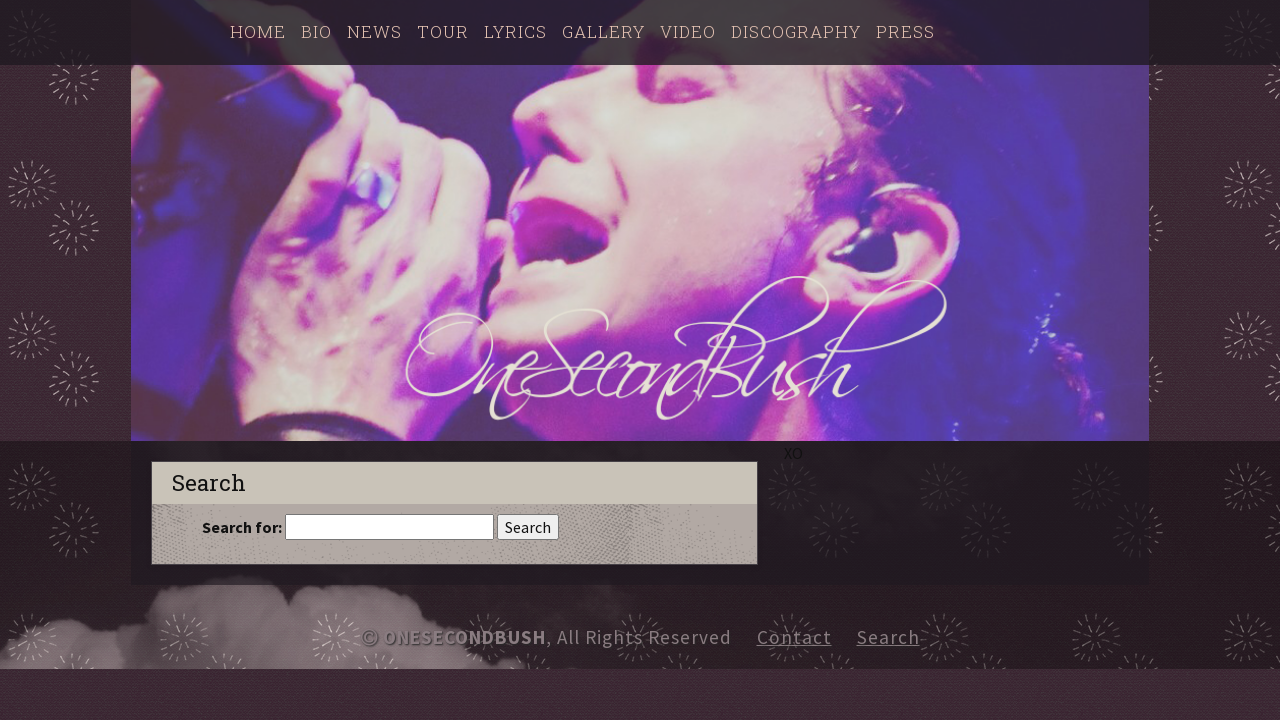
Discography (796, 31)
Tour (443, 31)
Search (888, 637)
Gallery (603, 31)
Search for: (242, 527)
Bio (316, 31)
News (374, 31)
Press (905, 31)
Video (688, 31)
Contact (794, 637)
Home (258, 31)
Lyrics (515, 31)
